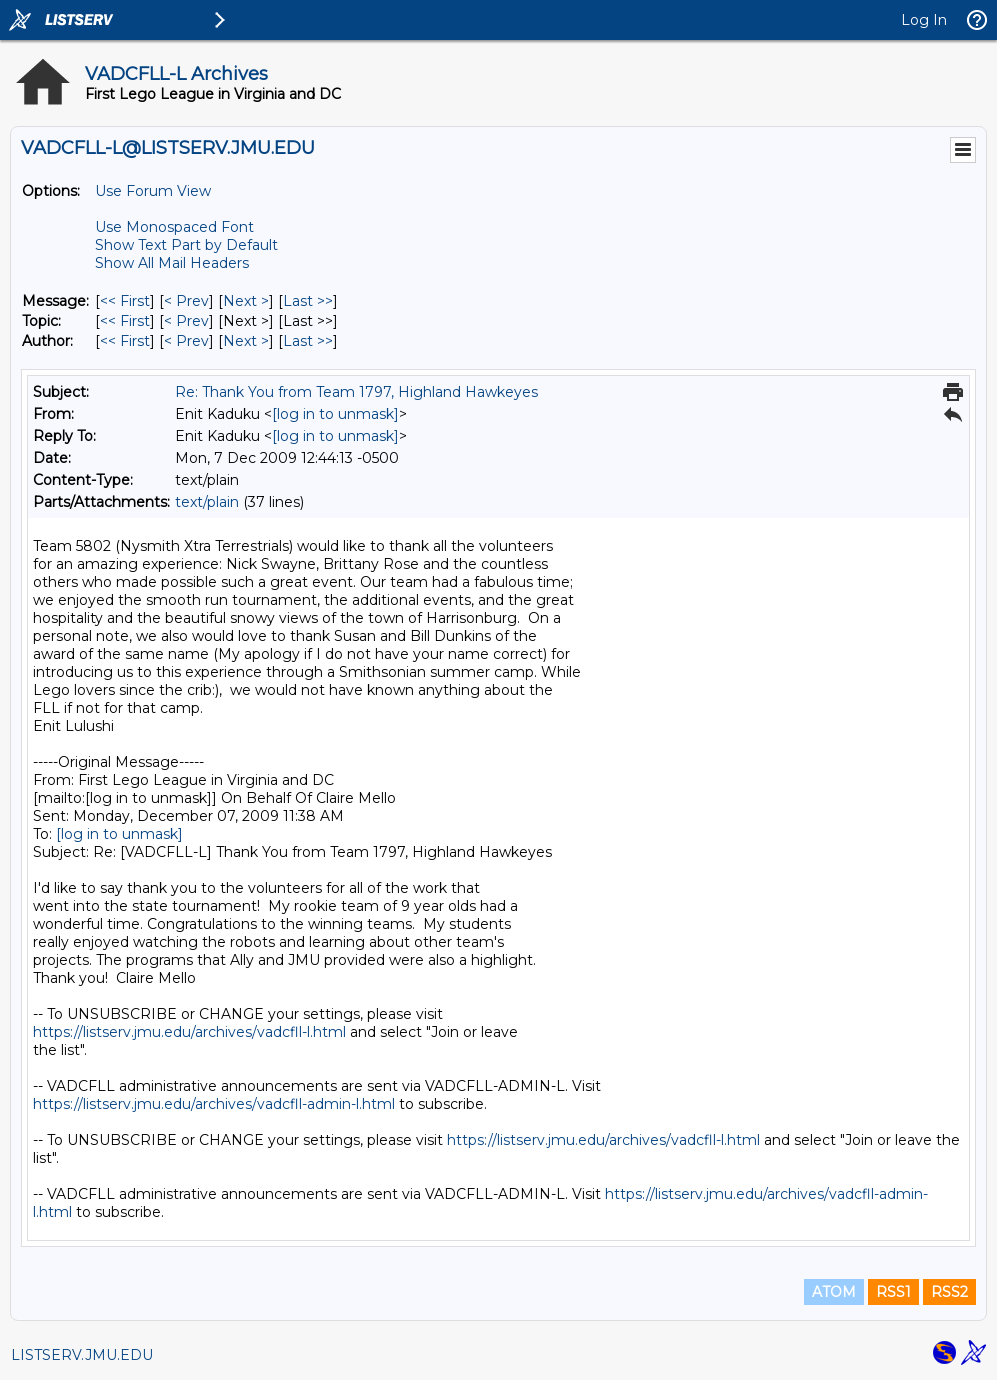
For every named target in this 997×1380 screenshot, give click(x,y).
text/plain (207, 502)
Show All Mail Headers (172, 263)
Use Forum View (153, 191)
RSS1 (893, 1292)
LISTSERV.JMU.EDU (82, 1355)
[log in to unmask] (335, 414)
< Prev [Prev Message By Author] (186, 341)
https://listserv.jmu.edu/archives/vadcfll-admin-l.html (214, 1104)
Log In (924, 20)
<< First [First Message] (125, 301)
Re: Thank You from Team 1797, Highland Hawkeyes (356, 392)
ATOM (834, 1292)
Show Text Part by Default (186, 245)
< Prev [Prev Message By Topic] (186, 321)
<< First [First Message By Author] (125, 341)
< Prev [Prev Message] (186, 301)
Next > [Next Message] (246, 301)
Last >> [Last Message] (308, 301)
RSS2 (949, 1292)
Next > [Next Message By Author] (246, 341)
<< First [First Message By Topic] (125, 321)
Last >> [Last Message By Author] (308, 341)
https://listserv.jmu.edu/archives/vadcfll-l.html (189, 1032)
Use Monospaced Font (174, 227)
